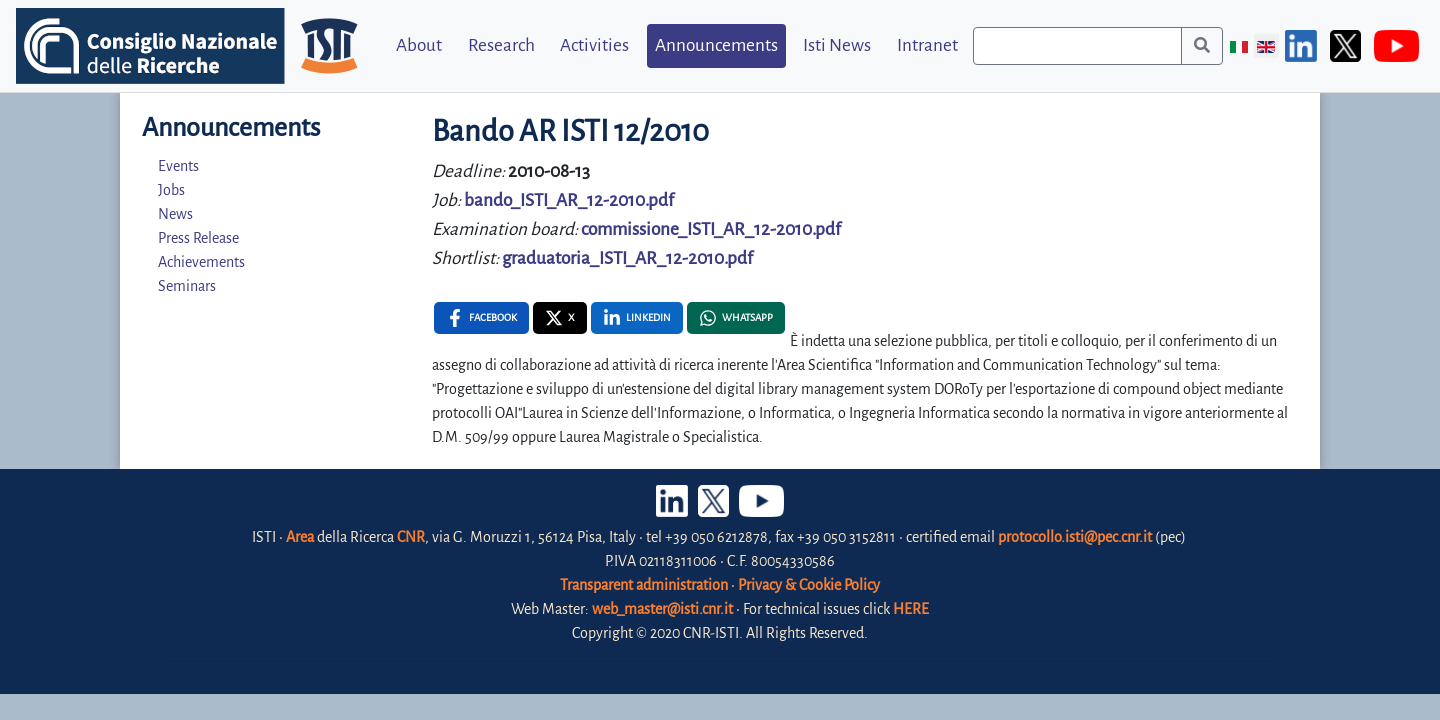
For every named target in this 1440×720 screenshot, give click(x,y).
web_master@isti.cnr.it (662, 609)
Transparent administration (644, 585)
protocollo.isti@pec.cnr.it (1075, 537)
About (419, 45)
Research (501, 45)
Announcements (716, 45)
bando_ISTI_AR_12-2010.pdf (569, 200)
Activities (594, 45)
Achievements (201, 262)
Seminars (187, 286)
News (175, 214)
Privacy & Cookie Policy (809, 585)
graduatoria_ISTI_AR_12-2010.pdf (627, 258)
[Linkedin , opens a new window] (637, 318)
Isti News (837, 45)
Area (300, 537)
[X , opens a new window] (560, 318)
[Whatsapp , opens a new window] (736, 318)
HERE (911, 609)
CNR (411, 537)
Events (178, 166)
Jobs (171, 190)
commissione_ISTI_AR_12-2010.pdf (711, 229)
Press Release (198, 238)
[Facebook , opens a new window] (481, 318)
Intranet (927, 45)
